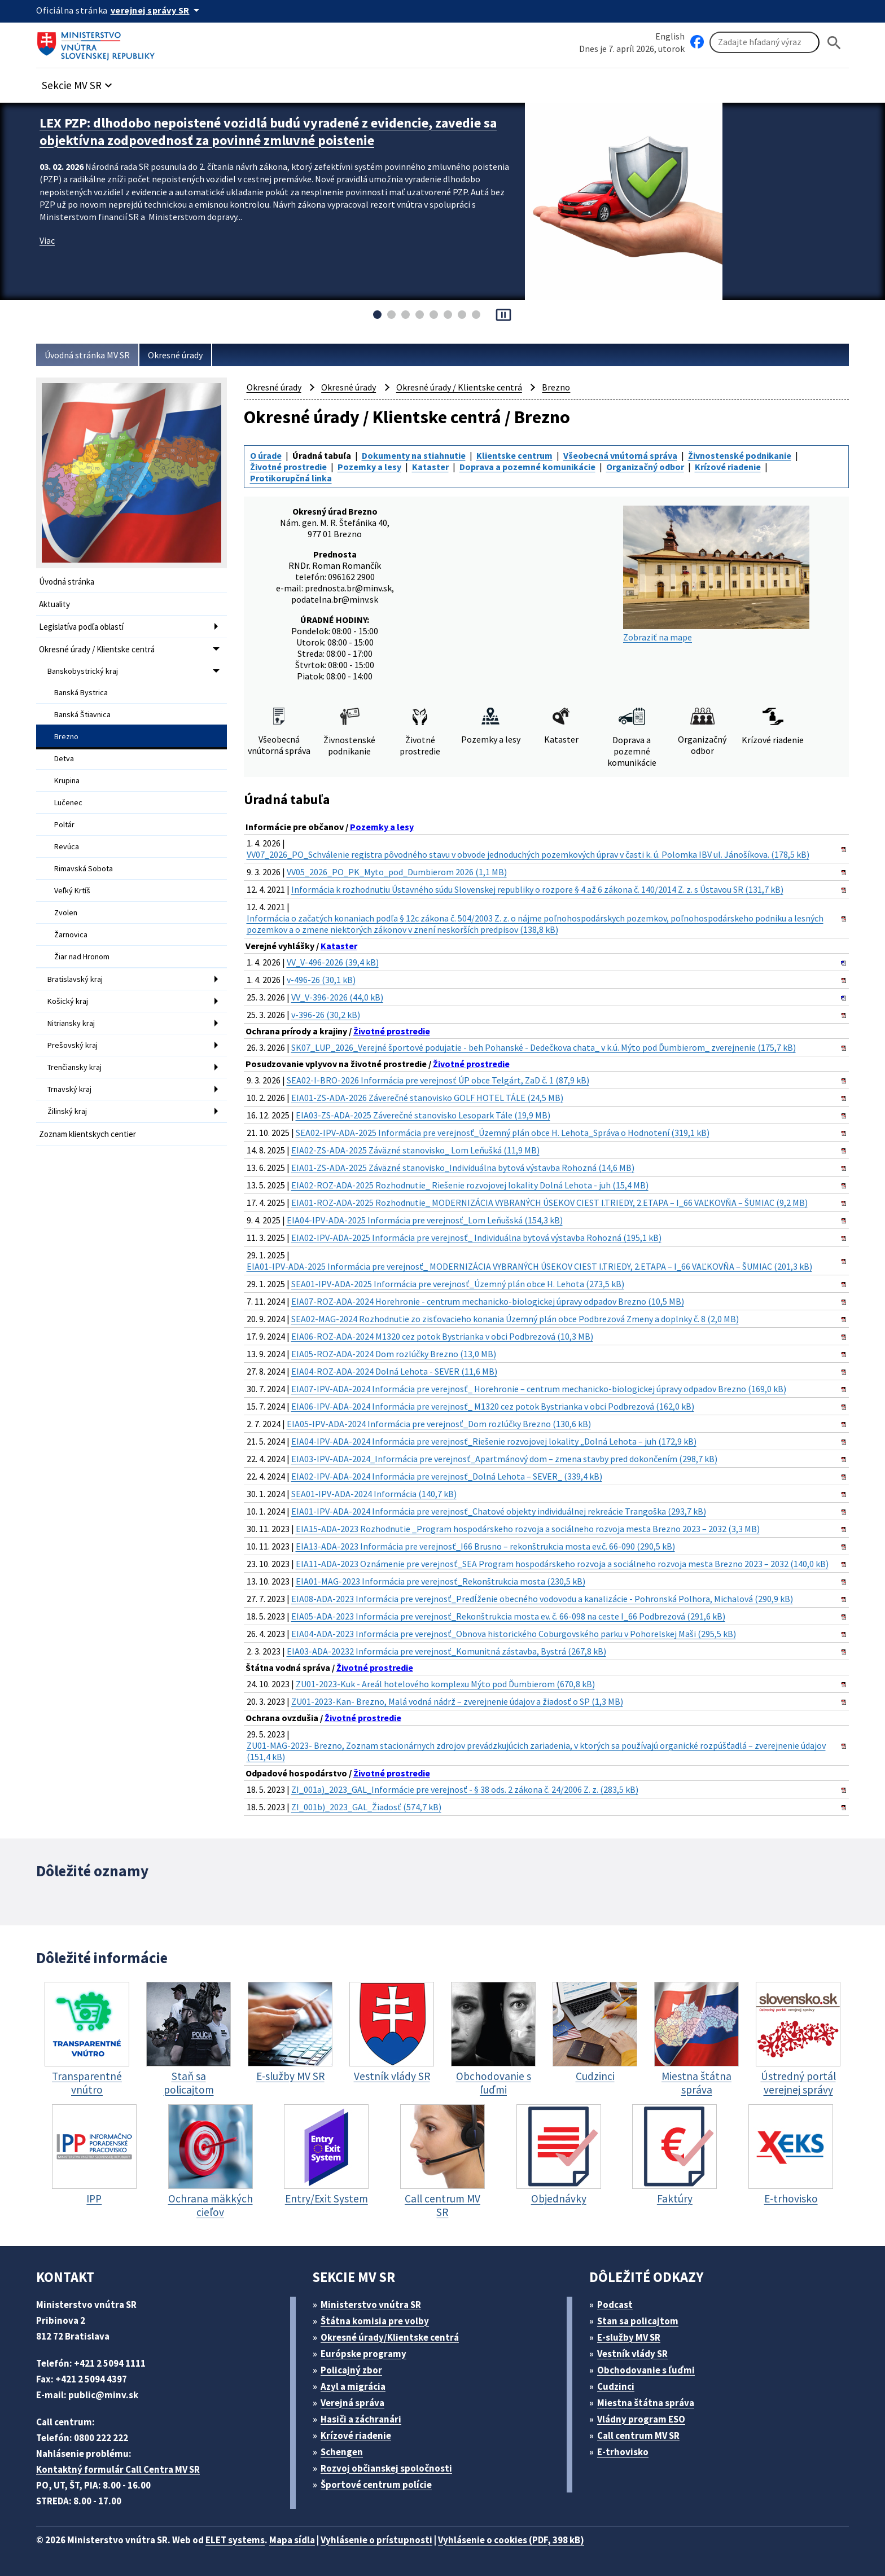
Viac (47, 240)
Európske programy (363, 2353)
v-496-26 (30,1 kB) (321, 979)
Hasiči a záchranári (361, 2419)
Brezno (66, 736)
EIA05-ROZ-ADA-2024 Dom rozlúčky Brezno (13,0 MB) (393, 1353)
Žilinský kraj (67, 1111)
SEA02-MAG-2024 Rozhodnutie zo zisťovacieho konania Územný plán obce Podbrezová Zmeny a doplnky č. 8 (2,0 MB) (515, 1318)
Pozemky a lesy (369, 466)
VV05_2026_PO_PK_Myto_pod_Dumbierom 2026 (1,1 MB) (397, 871)
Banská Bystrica (81, 692)
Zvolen (65, 912)
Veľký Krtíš (72, 890)
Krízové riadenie (728, 466)
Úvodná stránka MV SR (87, 355)
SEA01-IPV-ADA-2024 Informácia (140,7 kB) (374, 1493)
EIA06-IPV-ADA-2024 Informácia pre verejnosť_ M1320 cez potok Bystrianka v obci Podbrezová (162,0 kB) (492, 1406)
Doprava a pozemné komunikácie (527, 466)
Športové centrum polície (376, 2484)
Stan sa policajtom (637, 2321)
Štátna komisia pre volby (375, 2321)
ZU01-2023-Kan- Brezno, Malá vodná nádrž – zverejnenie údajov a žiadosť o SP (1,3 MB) (457, 1701)
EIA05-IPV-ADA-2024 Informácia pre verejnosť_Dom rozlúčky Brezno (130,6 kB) (439, 1423)
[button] (78, 82)
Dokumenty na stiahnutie (414, 455)
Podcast (615, 2304)
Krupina (67, 780)
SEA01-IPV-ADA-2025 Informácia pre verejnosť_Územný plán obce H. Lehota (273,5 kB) (457, 1283)
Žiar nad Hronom (81, 956)
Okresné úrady (175, 355)
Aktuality (54, 604)
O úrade (266, 455)
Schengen (342, 2452)
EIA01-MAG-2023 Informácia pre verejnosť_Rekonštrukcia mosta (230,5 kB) (440, 1581)
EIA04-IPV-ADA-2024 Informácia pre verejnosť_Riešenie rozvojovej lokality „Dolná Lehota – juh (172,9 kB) (493, 1441)
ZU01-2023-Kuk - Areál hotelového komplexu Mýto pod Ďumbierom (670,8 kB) (445, 1683)
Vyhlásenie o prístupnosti (376, 2540)
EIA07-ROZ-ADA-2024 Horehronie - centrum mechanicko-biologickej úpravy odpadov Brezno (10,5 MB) (487, 1301)
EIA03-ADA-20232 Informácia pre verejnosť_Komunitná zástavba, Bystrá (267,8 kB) (446, 1651)
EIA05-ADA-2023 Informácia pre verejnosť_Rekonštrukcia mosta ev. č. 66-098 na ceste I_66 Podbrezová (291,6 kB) (508, 1616)
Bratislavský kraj (75, 979)
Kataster (430, 466)
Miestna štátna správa (645, 2403)
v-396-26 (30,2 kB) (325, 1014)
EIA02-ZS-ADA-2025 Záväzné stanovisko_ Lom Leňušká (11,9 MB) (415, 1150)
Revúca (66, 846)
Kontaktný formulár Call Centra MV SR (118, 2469)
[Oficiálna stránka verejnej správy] (157, 10)
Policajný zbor (351, 2370)
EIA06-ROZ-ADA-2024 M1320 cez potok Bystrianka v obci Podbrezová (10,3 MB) (442, 1336)
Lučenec (68, 802)
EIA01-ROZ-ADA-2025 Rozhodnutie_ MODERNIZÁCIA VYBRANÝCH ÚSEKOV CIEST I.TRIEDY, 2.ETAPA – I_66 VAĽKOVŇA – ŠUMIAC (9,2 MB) (549, 1202)
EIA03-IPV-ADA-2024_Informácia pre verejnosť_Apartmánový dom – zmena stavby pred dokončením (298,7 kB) (504, 1458)
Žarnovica (70, 934)
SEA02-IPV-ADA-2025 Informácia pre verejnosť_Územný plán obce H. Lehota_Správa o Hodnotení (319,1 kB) (502, 1132)
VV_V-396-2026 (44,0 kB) (337, 997)
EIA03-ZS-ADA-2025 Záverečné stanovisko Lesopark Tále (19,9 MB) (423, 1115)
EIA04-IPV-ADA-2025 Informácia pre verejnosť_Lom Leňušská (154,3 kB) (425, 1220)
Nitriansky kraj (71, 1023)
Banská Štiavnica (82, 714)
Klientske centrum (514, 455)
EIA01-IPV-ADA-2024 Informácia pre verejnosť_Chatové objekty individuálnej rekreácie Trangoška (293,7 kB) (498, 1511)
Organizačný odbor (645, 466)
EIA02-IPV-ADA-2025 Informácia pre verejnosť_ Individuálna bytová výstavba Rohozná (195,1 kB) (476, 1237)
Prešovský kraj (72, 1045)
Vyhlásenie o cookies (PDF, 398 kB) (511, 2540)
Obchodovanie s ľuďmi (646, 2370)
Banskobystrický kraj (82, 671)
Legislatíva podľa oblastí (81, 626)
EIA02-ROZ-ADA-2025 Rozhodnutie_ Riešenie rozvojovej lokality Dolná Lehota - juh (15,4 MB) (470, 1185)
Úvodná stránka (66, 581)
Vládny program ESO (641, 2419)
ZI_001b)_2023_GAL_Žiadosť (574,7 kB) (366, 1807)
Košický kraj (67, 1001)
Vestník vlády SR (632, 2353)
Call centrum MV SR (638, 2435)
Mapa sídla (292, 2540)
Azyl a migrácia (353, 2386)
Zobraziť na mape (716, 574)
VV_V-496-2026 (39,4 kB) (333, 962)
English (670, 36)
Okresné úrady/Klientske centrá (390, 2337)
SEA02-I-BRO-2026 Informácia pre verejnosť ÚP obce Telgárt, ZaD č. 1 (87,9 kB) (438, 1080)
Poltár (64, 824)
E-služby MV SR (628, 2337)
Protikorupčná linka (291, 478)
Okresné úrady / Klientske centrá (97, 649)
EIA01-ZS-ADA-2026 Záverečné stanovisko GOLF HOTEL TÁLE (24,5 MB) (427, 1097)
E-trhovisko (623, 2452)
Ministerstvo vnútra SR (371, 2304)
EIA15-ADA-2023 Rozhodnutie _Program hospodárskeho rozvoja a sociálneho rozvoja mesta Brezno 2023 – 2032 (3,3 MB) (528, 1528)
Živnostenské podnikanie (739, 455)
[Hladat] (834, 42)
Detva (64, 758)
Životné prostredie (288, 466)
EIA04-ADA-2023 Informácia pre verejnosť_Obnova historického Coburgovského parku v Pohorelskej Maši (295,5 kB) (513, 1633)
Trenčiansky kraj (74, 1067)
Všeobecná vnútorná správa (620, 455)
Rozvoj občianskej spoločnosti (386, 2468)
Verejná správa (352, 2403)
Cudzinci (615, 2386)
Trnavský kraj (69, 1089)
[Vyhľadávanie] (764, 42)
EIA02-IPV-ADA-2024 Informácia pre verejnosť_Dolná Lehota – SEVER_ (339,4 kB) (446, 1476)
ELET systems (235, 2540)
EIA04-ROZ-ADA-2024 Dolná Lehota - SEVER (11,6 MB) (394, 1371)
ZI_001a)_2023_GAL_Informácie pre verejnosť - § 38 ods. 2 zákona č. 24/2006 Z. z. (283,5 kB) (464, 1789)
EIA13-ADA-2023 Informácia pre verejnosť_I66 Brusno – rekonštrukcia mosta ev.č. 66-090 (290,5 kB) (485, 1546)
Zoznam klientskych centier (87, 1134)
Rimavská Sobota (83, 868)
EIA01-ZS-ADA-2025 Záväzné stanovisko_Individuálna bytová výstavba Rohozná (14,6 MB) (462, 1167)
